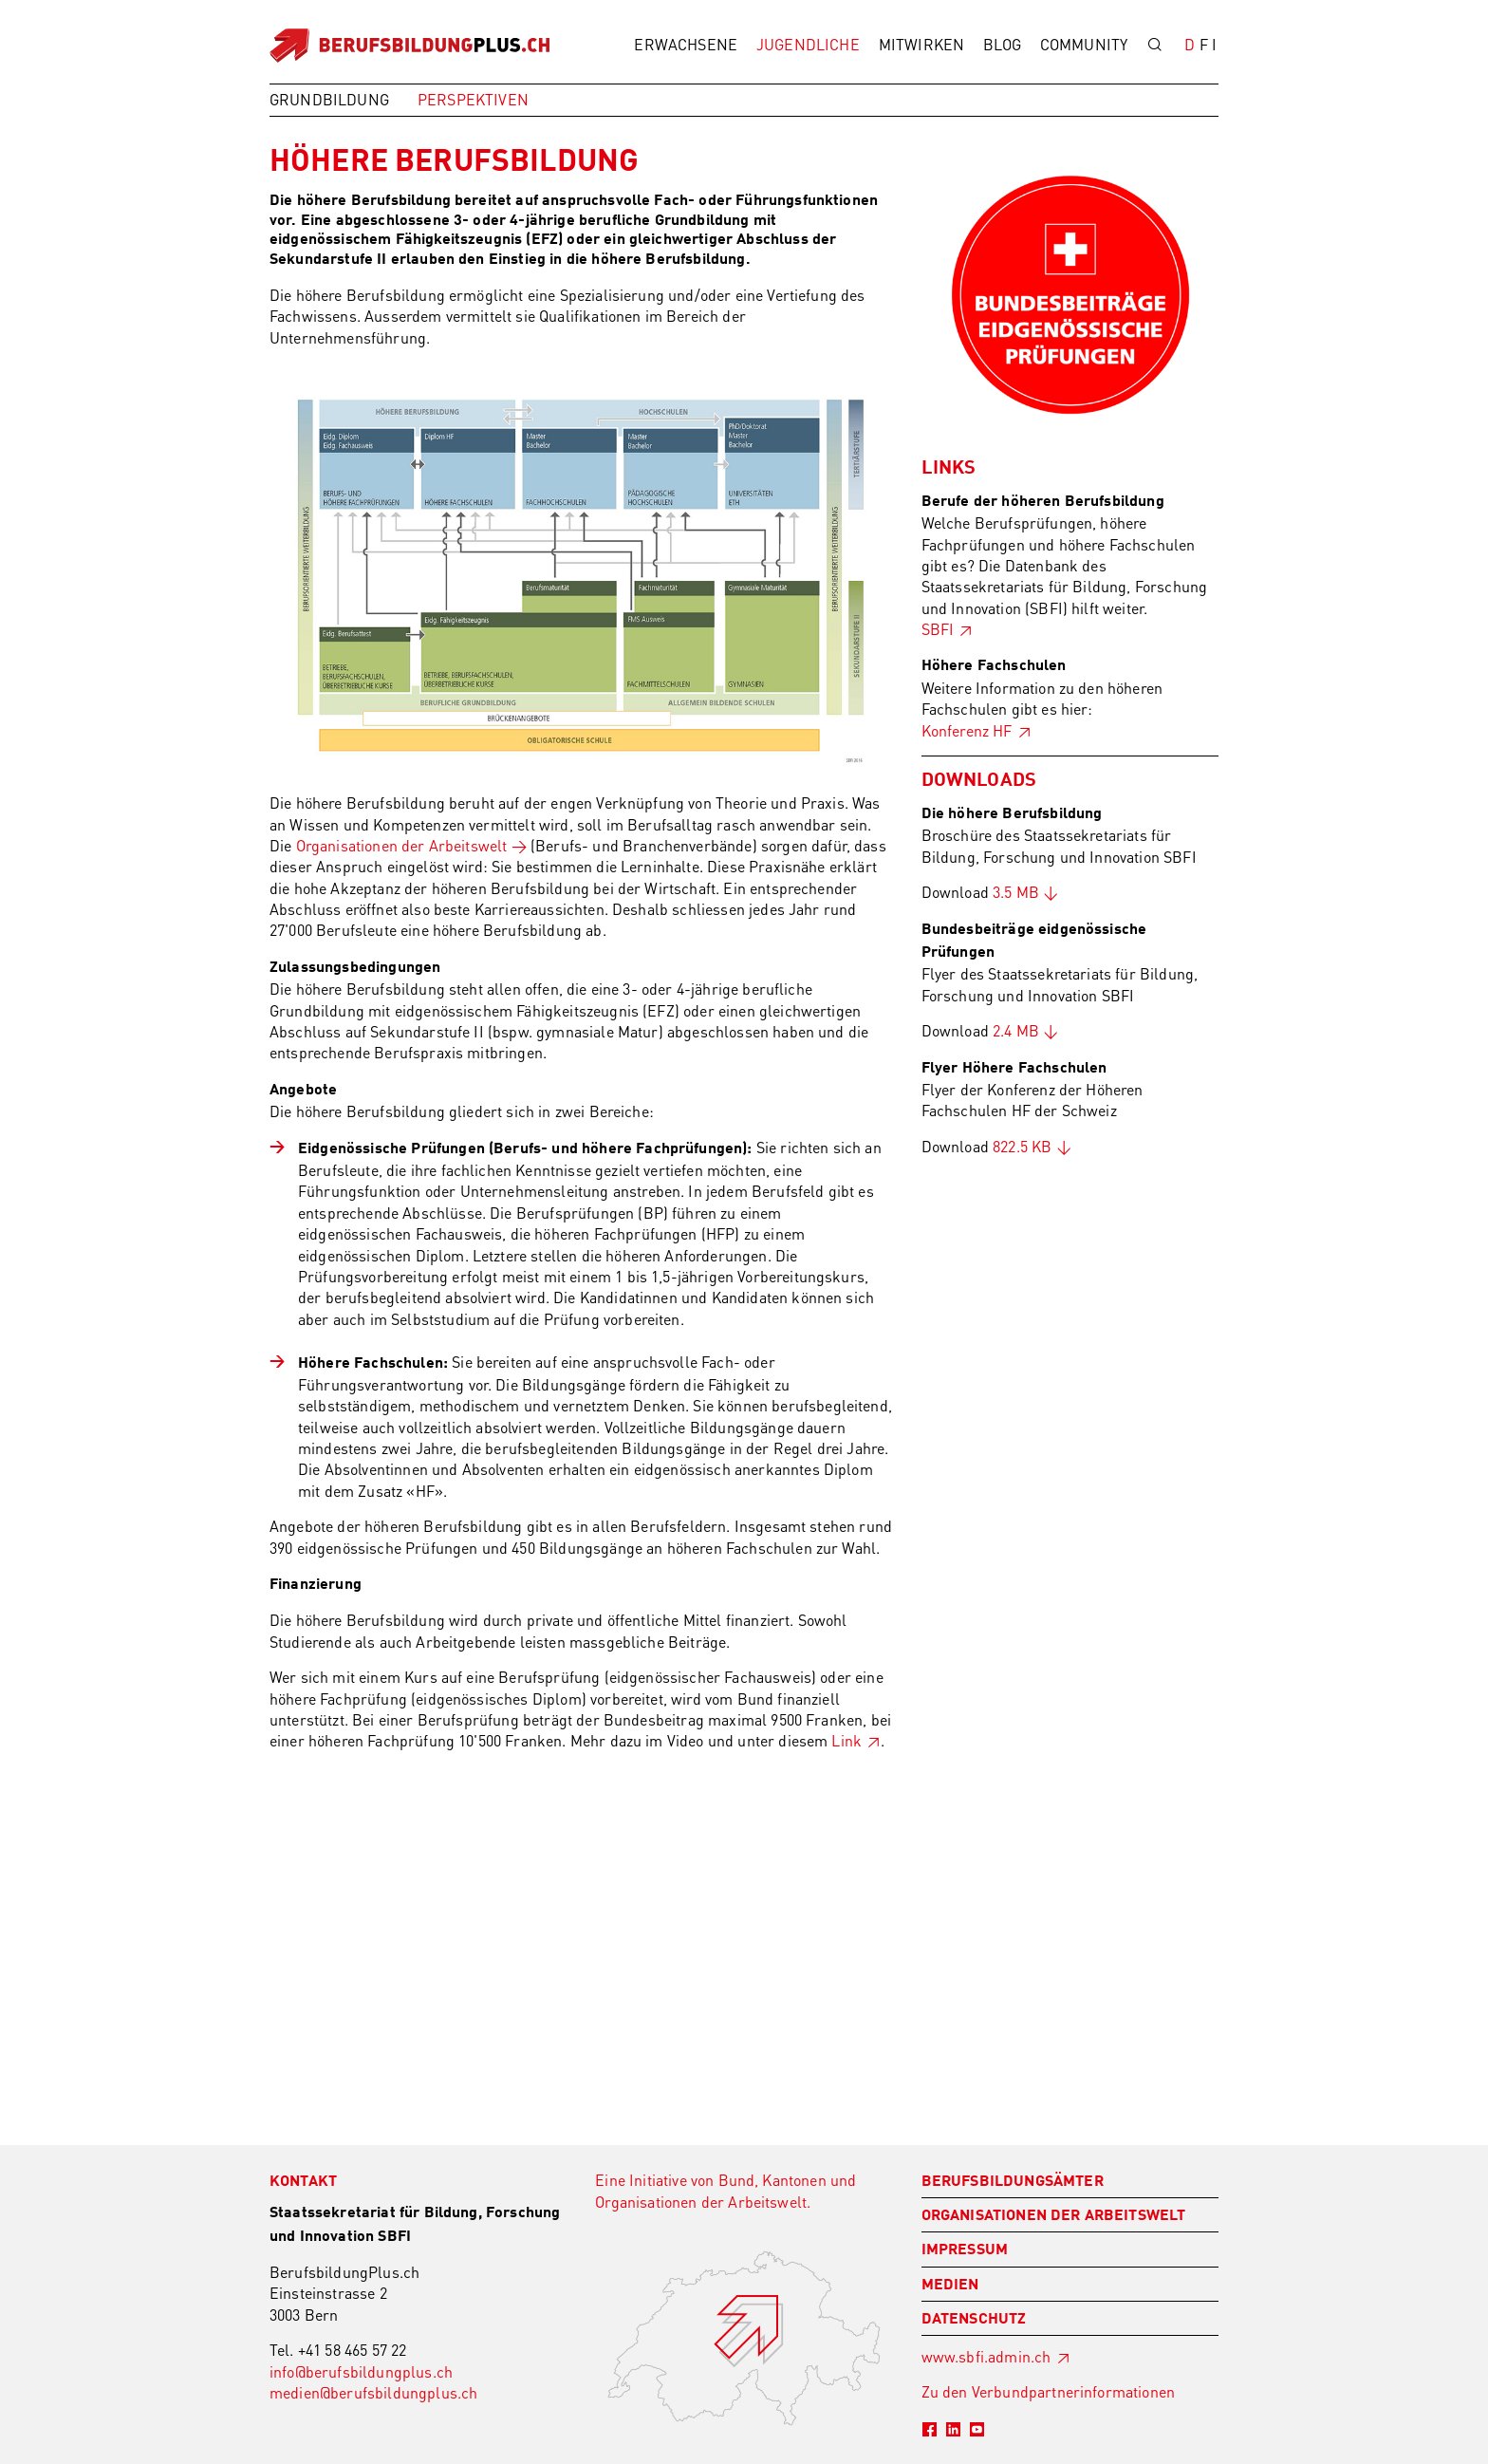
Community (1083, 44)
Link (846, 1740)
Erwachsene (685, 44)
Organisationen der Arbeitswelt (402, 845)
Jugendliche (808, 44)
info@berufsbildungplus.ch (361, 2371)
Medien (950, 2285)
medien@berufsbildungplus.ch (373, 2392)
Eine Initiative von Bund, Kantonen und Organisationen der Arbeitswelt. (725, 2190)
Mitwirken (921, 44)
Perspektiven (473, 99)
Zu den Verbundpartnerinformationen (1048, 2391)
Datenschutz (974, 2319)
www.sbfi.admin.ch (986, 2356)
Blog (1002, 44)
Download (980, 892)
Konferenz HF (967, 730)
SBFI (938, 629)
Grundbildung (329, 99)
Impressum (964, 2250)
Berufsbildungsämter (1012, 2182)
